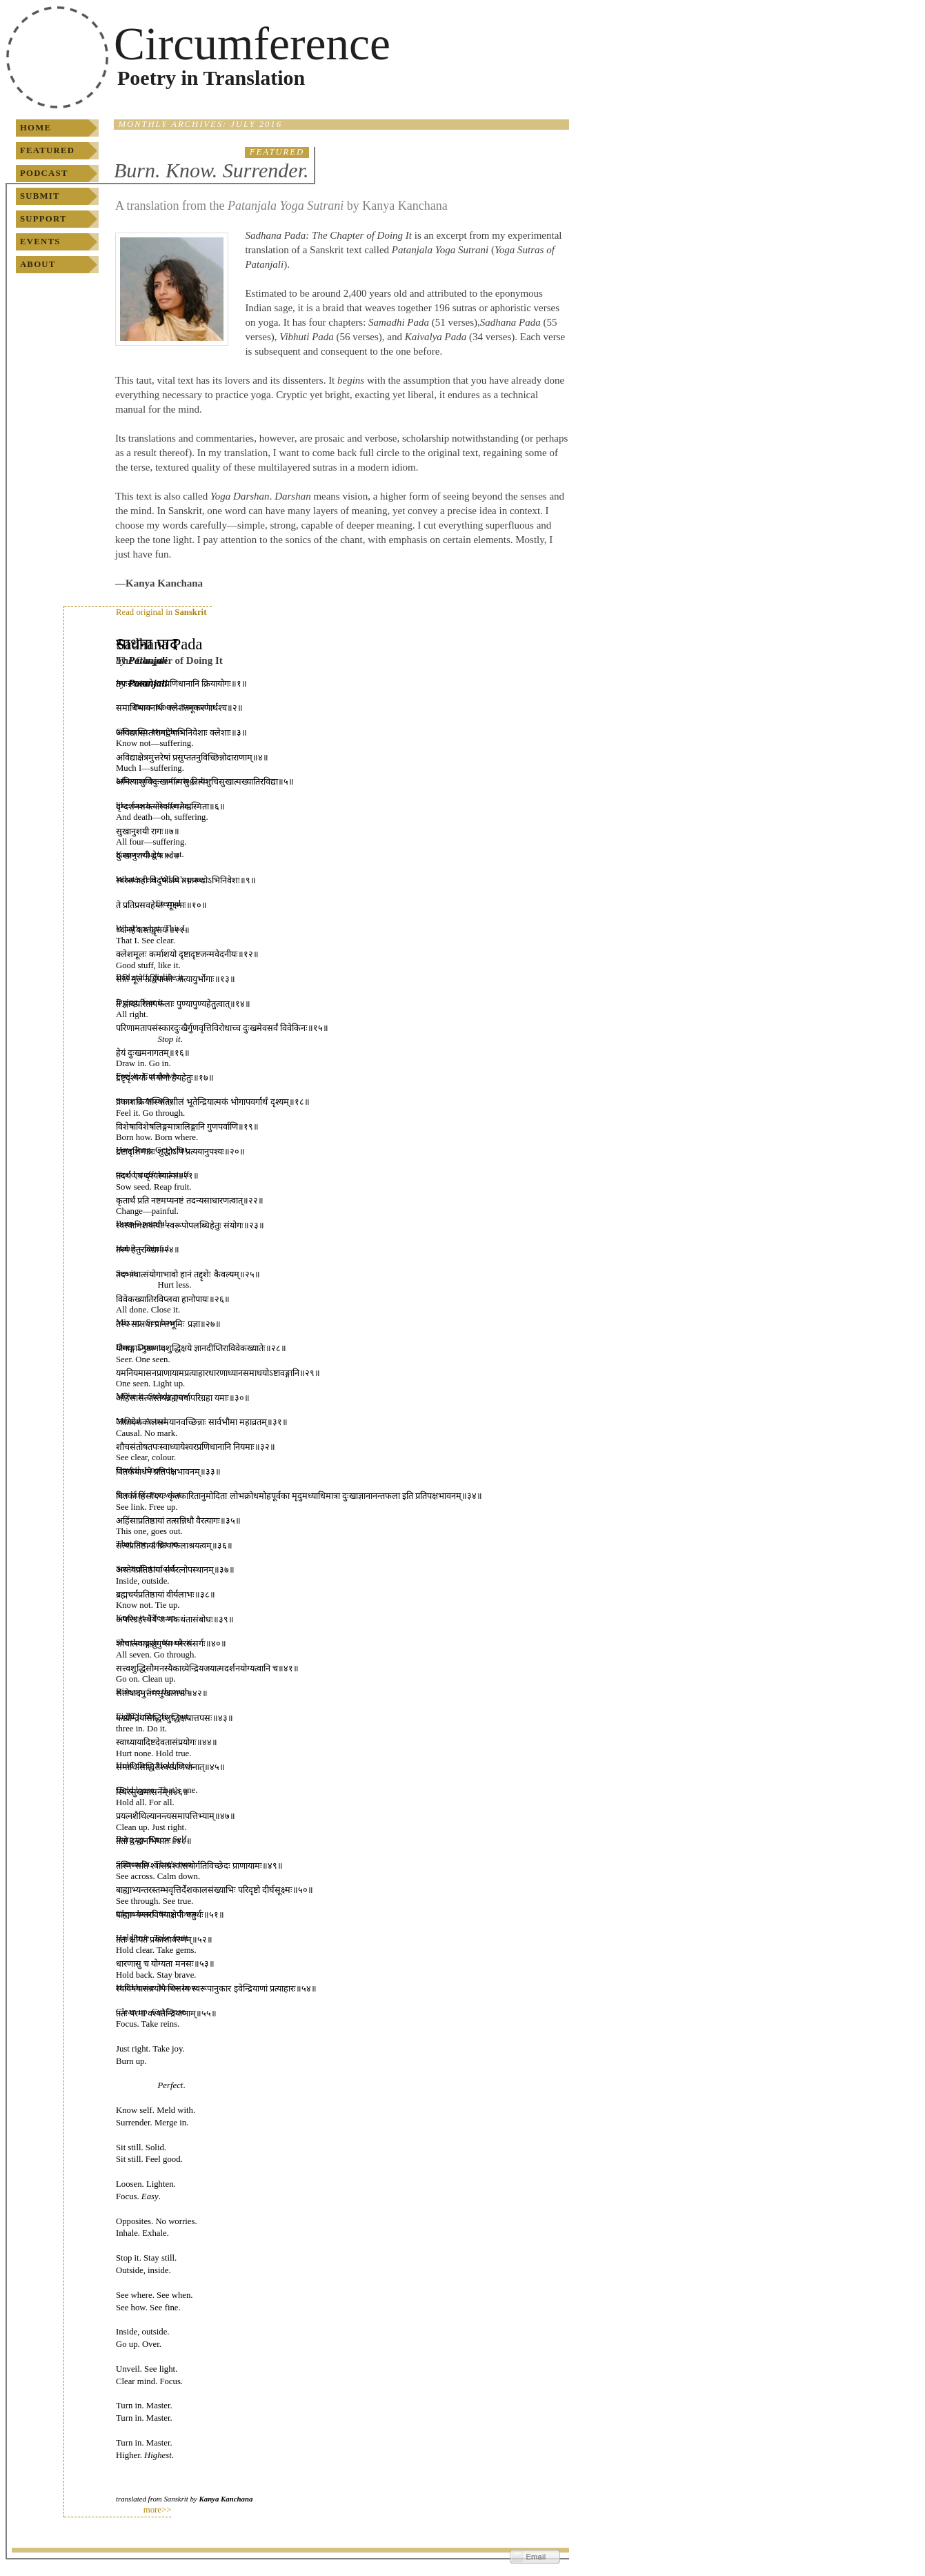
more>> (157, 2510)
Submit (40, 196)
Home (35, 127)
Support (43, 219)
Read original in (161, 612)
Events (40, 241)
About (38, 264)
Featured (47, 150)
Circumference (252, 44)
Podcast (44, 173)
